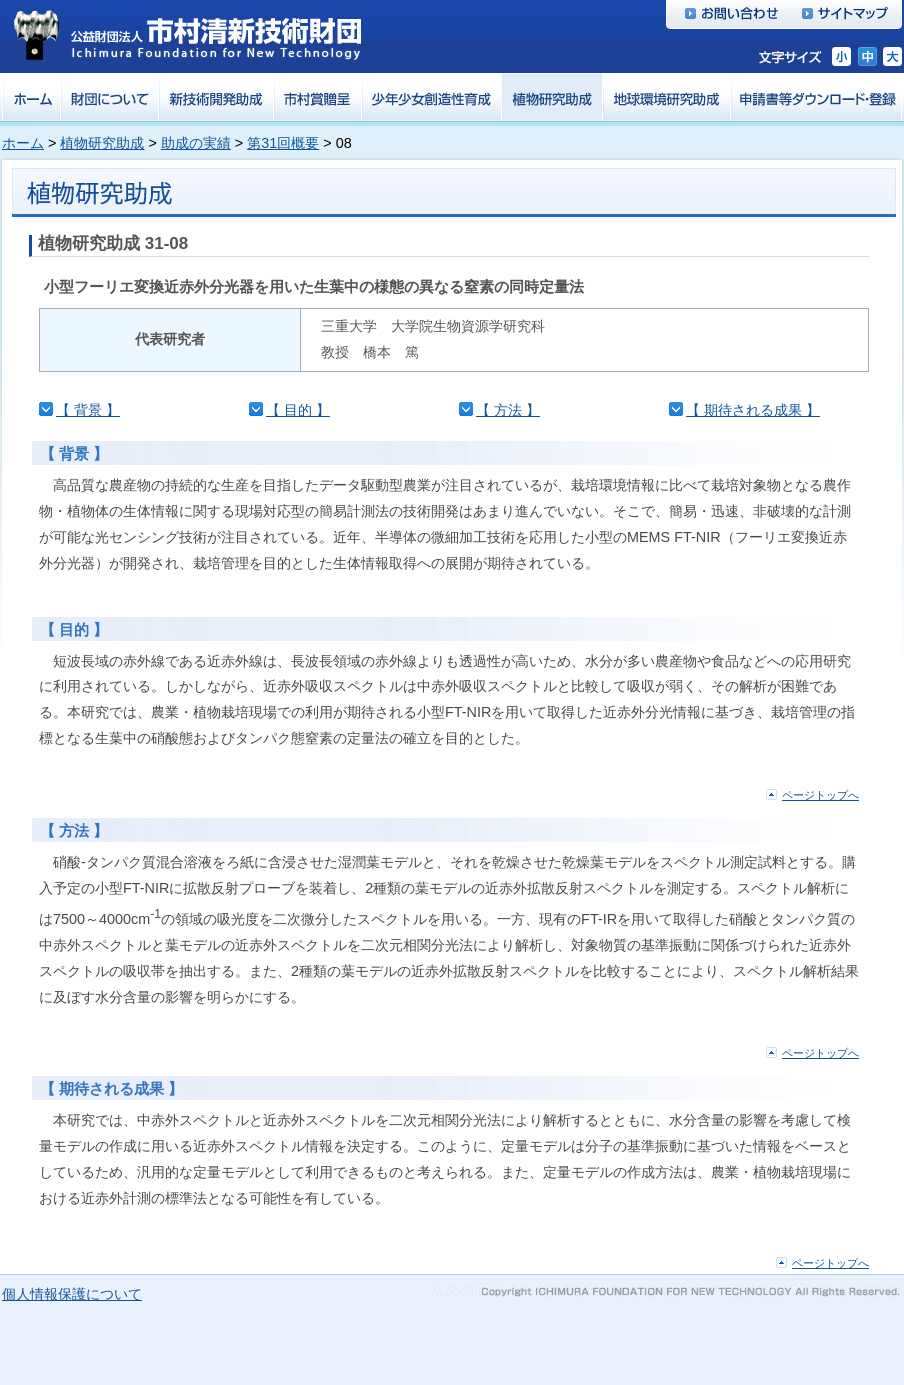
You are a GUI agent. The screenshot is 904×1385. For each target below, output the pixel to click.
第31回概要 (283, 143)
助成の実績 (196, 143)
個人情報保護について (72, 1294)
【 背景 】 (88, 410)
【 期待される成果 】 (753, 410)
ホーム (23, 143)
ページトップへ (820, 795)
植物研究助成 (102, 143)
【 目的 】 (298, 410)
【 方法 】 (508, 410)
